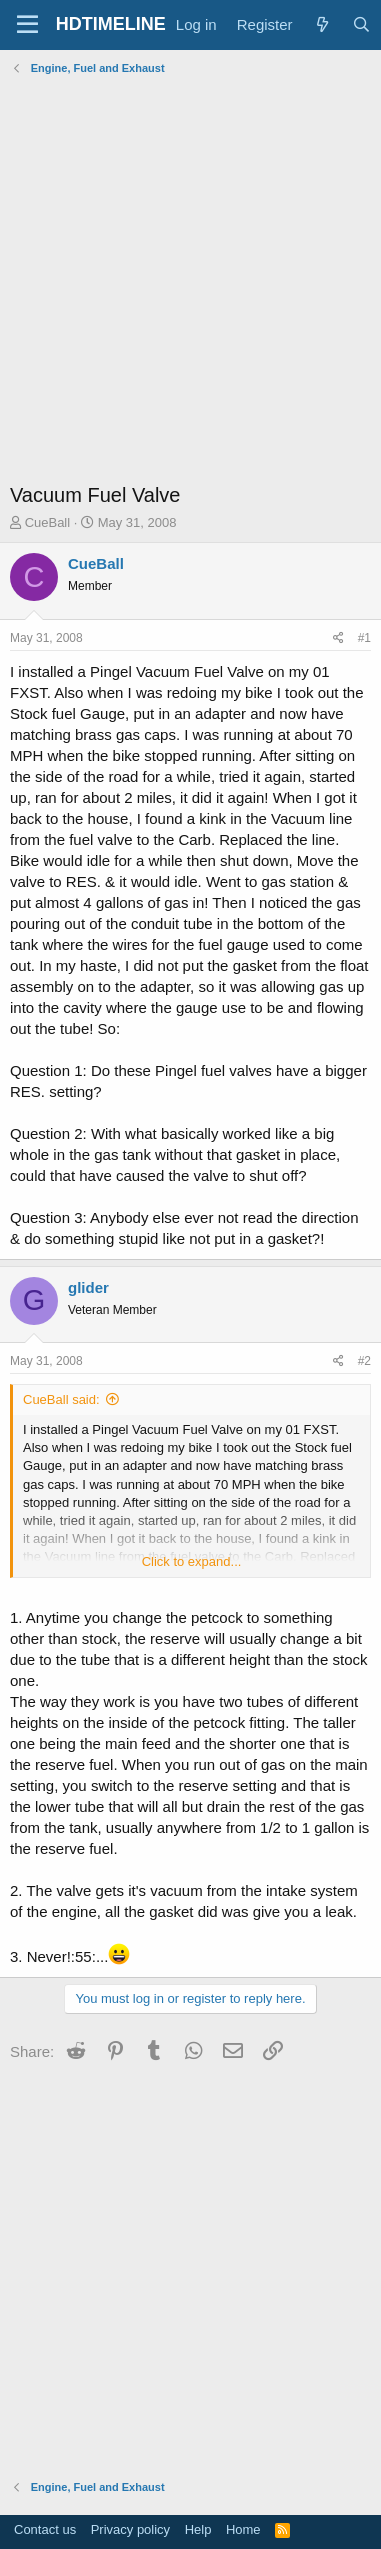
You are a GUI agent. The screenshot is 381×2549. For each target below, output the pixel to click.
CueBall (48, 522)
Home (243, 2529)
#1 (364, 638)
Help (198, 2529)
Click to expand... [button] (192, 1561)
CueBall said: (61, 1399)
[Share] (338, 638)
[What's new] (322, 24)
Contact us (45, 2529)
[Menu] (27, 25)
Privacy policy (130, 2529)
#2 (364, 1361)
